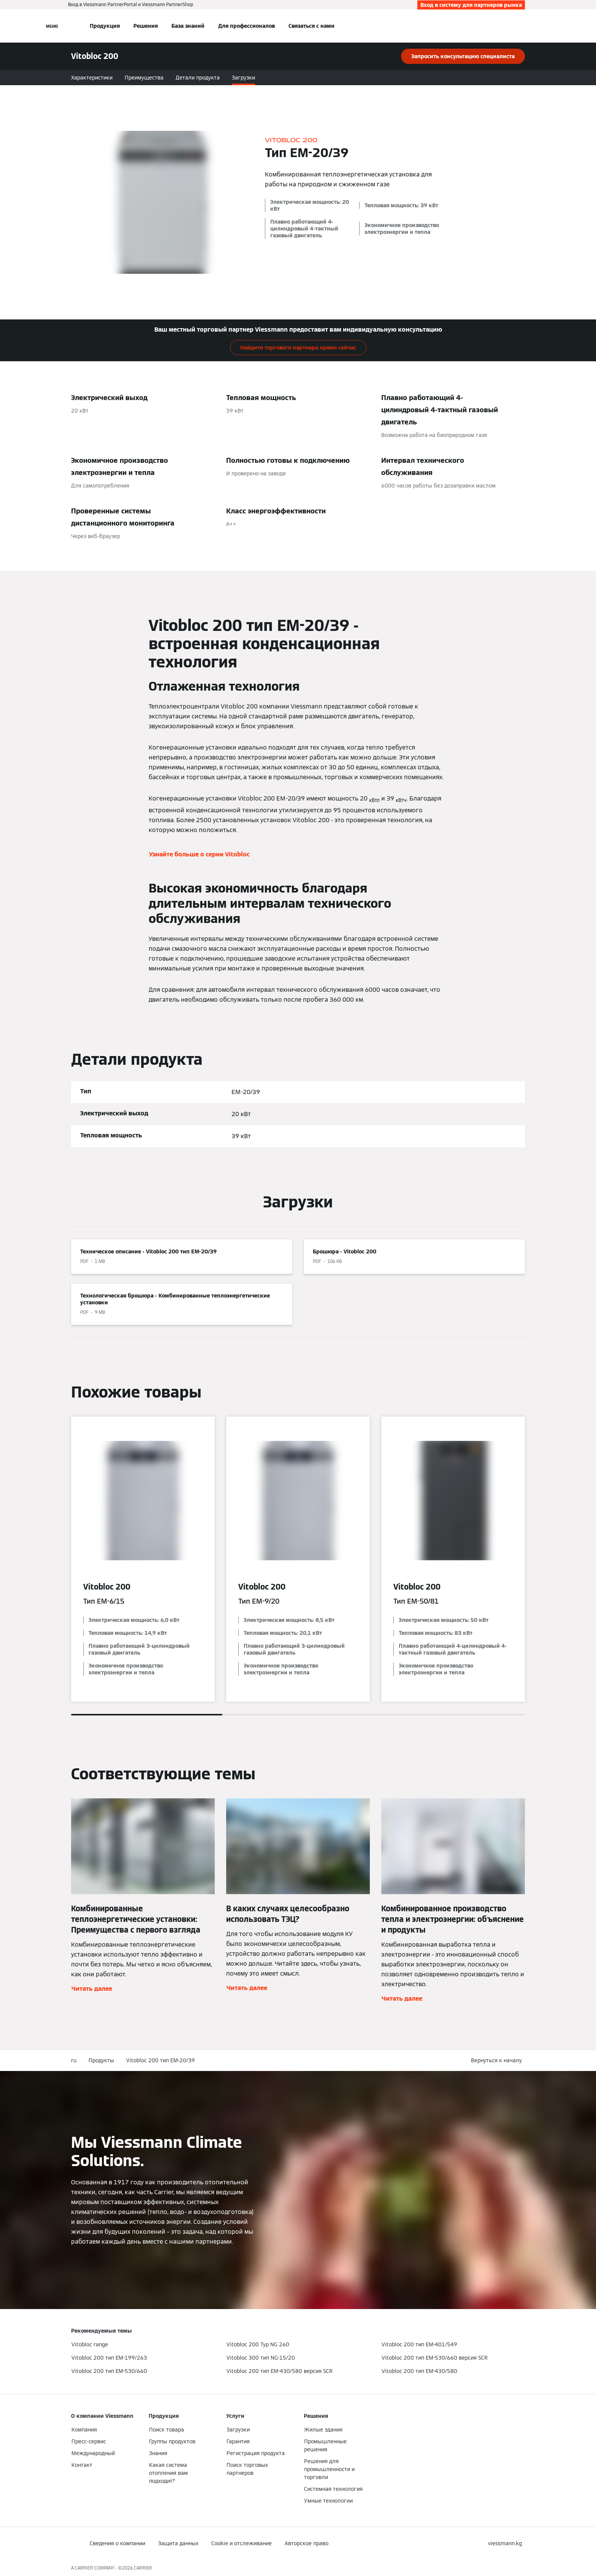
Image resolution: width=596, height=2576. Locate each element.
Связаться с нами (311, 25)
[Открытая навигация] (51, 26)
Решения (145, 25)
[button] (498, 2060)
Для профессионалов (246, 25)
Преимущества (144, 77)
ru (73, 2060)
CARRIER (143, 2568)
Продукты (101, 2060)
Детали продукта (198, 77)
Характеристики (92, 77)
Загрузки (243, 77)
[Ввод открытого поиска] (521, 25)
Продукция (105, 25)
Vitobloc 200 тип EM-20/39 (160, 2060)
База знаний (187, 25)
